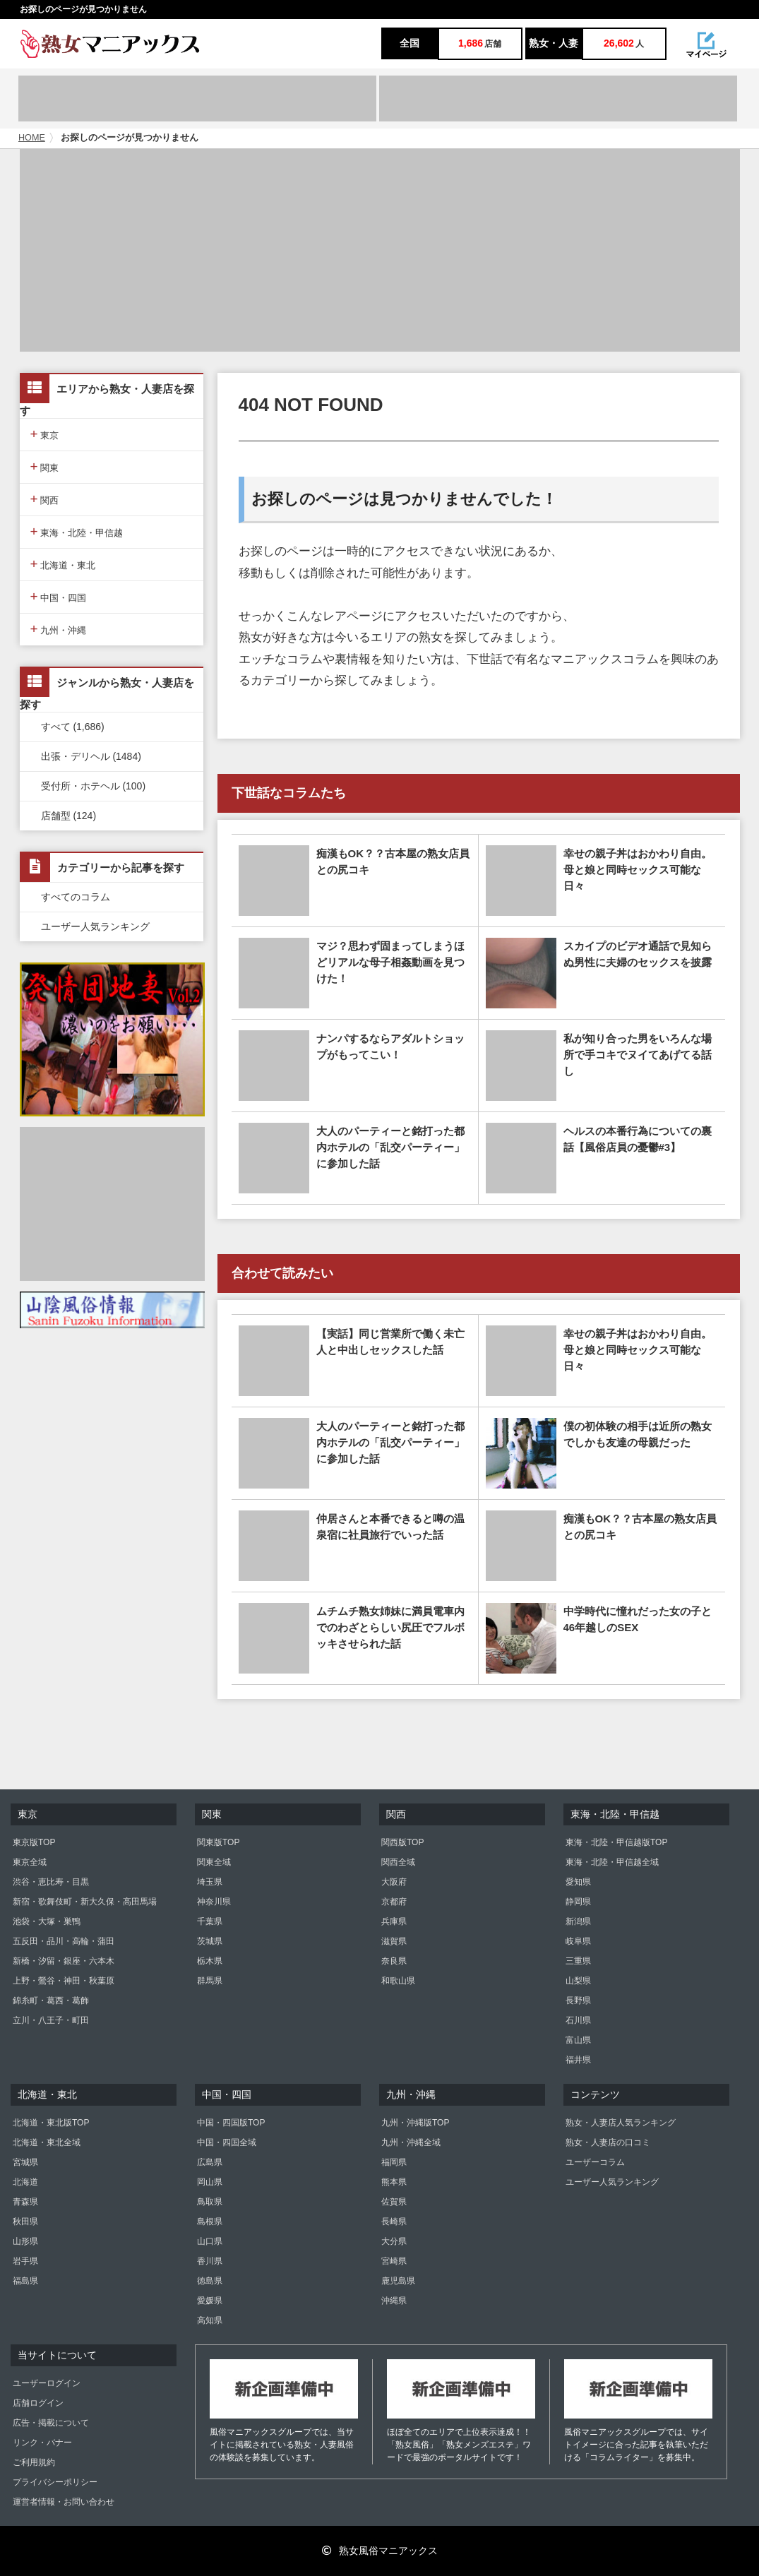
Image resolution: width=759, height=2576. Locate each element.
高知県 (209, 2320)
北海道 (25, 2182)
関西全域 (398, 1862)
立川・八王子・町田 (51, 2020)
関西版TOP (402, 1842)
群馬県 (209, 1981)
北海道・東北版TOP (51, 2123)
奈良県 (394, 1961)
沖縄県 (394, 2301)
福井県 (578, 2060)
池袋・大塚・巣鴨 (46, 1921)
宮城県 (25, 2162)
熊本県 (394, 2182)
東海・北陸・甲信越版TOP (616, 1842)
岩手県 (25, 2261)
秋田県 (25, 2221)
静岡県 (578, 1902)
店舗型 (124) (69, 815)
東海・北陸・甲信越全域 (612, 1862)
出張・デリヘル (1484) (91, 756)
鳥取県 (209, 2202)
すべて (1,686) (72, 726)
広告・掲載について (51, 2423)
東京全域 (30, 1862)
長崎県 (394, 2221)
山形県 (25, 2241)
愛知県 (578, 1882)
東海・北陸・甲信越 (77, 531)
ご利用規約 (34, 2462)
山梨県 (578, 1981)
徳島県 (209, 2281)
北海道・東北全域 (46, 2142)
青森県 (25, 2202)
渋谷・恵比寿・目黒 (51, 1882)
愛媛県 (209, 2301)
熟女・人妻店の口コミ (608, 2142)
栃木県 (209, 1961)
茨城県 (209, 1941)
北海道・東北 (63, 563)
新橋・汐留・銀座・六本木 (63, 1961)
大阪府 (394, 1882)
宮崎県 (394, 2261)
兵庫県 (394, 1921)
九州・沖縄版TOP (415, 2123)
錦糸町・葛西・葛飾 (51, 2000)
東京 (44, 434)
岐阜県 (578, 1941)
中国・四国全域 (226, 2142)
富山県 (578, 2040)
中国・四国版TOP (231, 2123)
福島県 (25, 2281)
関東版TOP (218, 1842)
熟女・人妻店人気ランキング (621, 2123)
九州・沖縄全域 (411, 2142)
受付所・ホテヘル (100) (93, 786)
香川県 (209, 2261)
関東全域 (214, 1862)
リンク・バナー (42, 2442)
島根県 (209, 2221)
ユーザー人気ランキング (95, 926)
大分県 (394, 2241)
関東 (44, 466)
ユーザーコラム (595, 2162)
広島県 (209, 2162)
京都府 (394, 1902)
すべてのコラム (75, 896)
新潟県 (578, 1921)
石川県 (578, 2020)
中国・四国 (58, 596)
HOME (31, 138)
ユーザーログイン (46, 2383)
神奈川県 (214, 1902)
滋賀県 (394, 1941)
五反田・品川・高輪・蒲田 (63, 1941)
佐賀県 (394, 2202)
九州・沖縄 (58, 628)
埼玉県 (209, 1882)
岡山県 (209, 2182)
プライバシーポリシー (55, 2482)
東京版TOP (34, 1842)
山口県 (209, 2241)
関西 (44, 498)
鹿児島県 (398, 2281)
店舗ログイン (38, 2403)
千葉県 (209, 1921)
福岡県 (394, 2162)
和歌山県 (398, 1981)
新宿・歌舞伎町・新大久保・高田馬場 (85, 1902)
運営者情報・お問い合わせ (63, 2502)
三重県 (578, 1961)
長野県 (578, 2000)
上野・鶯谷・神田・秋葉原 (63, 1981)
